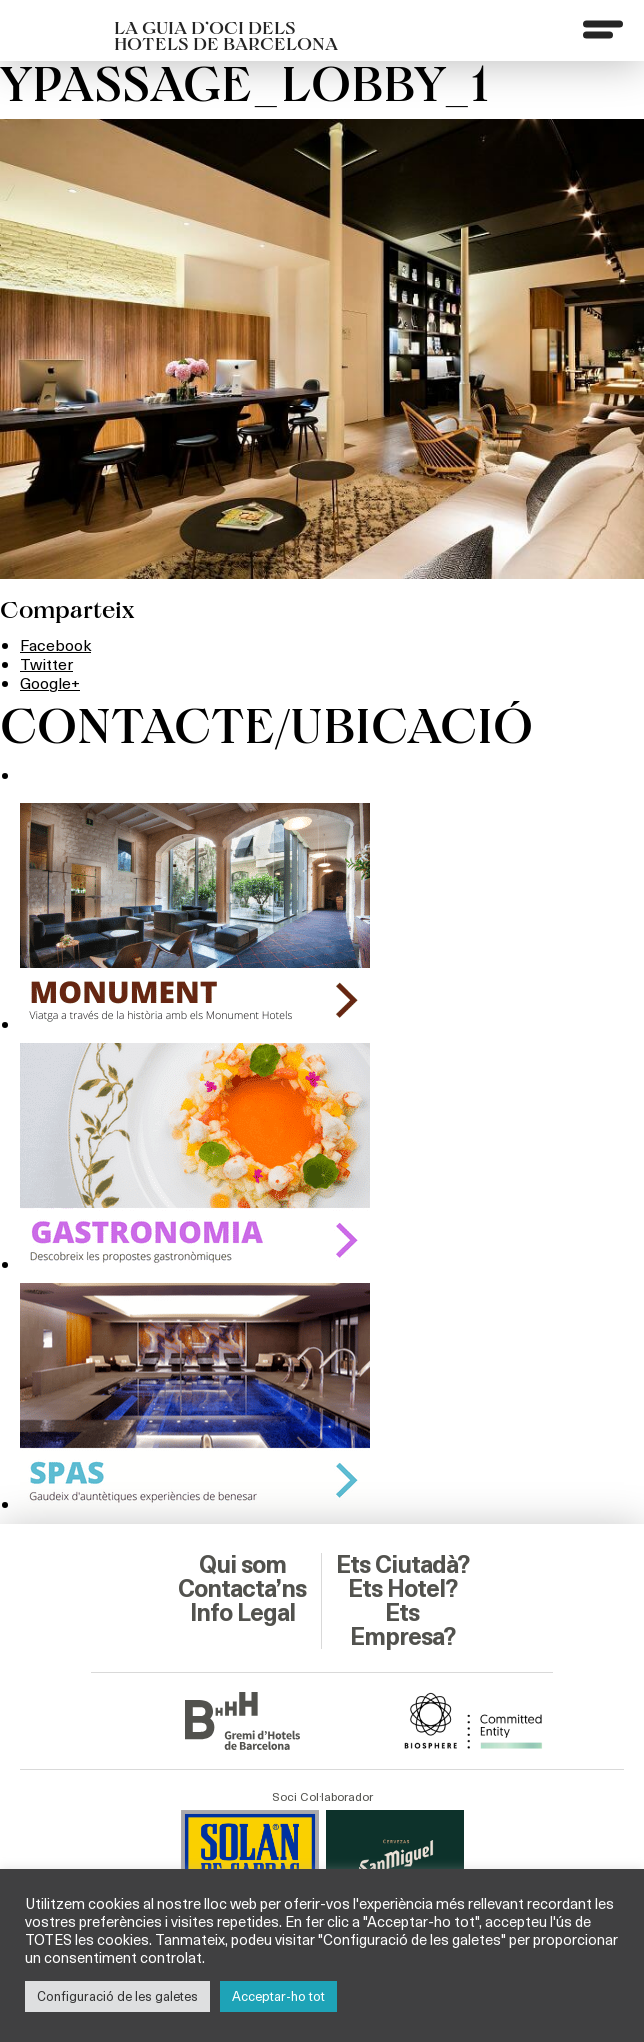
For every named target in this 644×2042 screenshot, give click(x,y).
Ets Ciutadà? (402, 1565)
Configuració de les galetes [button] (117, 1996)
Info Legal (242, 1613)
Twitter (46, 663)
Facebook (55, 644)
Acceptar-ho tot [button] (278, 1996)
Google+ (50, 682)
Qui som (242, 1565)
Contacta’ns (242, 1589)
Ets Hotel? (402, 1589)
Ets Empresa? (402, 1625)
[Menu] (603, 29)
